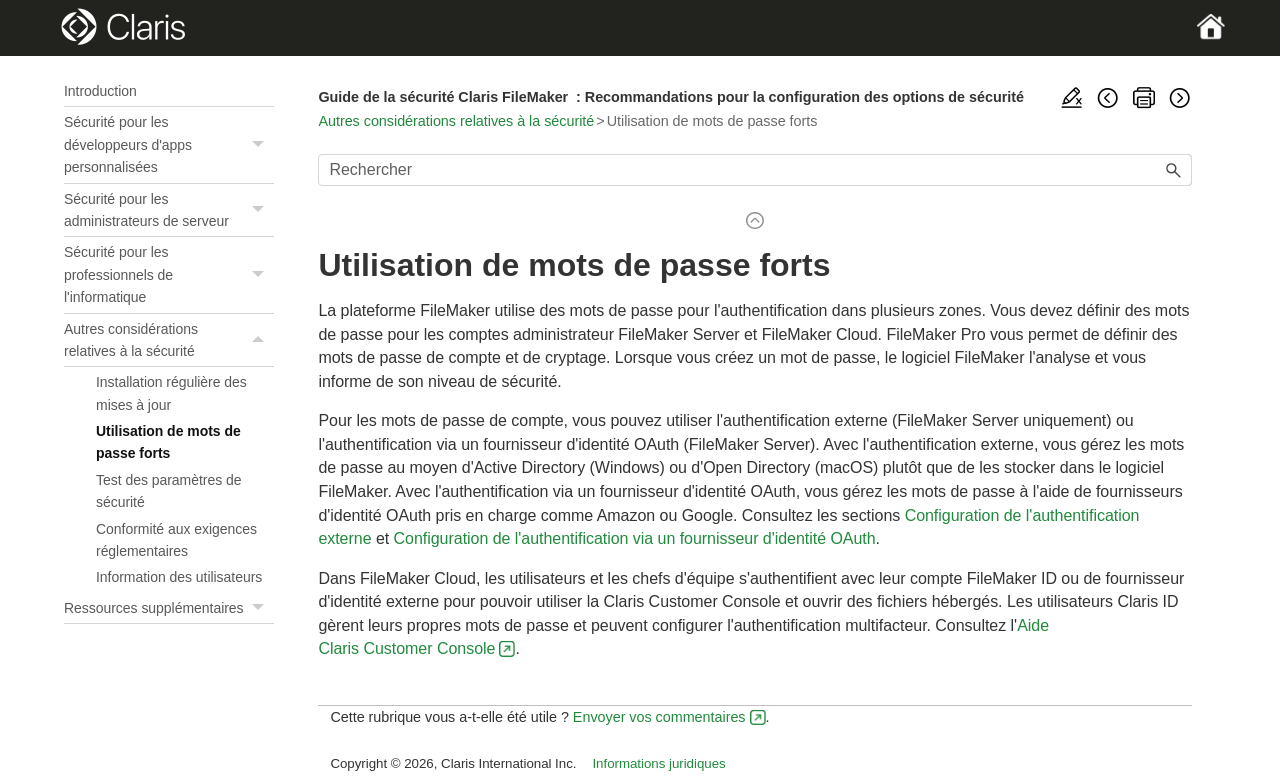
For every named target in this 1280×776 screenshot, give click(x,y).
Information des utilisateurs (179, 577)
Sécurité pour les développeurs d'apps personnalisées (169, 144)
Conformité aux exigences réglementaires (176, 540)
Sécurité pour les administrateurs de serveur (169, 210)
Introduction (100, 91)
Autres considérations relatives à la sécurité (169, 340)
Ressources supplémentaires (169, 608)
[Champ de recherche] (755, 170)
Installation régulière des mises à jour (171, 393)
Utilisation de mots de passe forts (168, 442)
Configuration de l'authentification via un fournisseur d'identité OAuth (635, 538)
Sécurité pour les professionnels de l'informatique (169, 274)
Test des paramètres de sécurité (168, 491)
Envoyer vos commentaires (659, 717)
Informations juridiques (658, 763)
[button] (260, 144)
